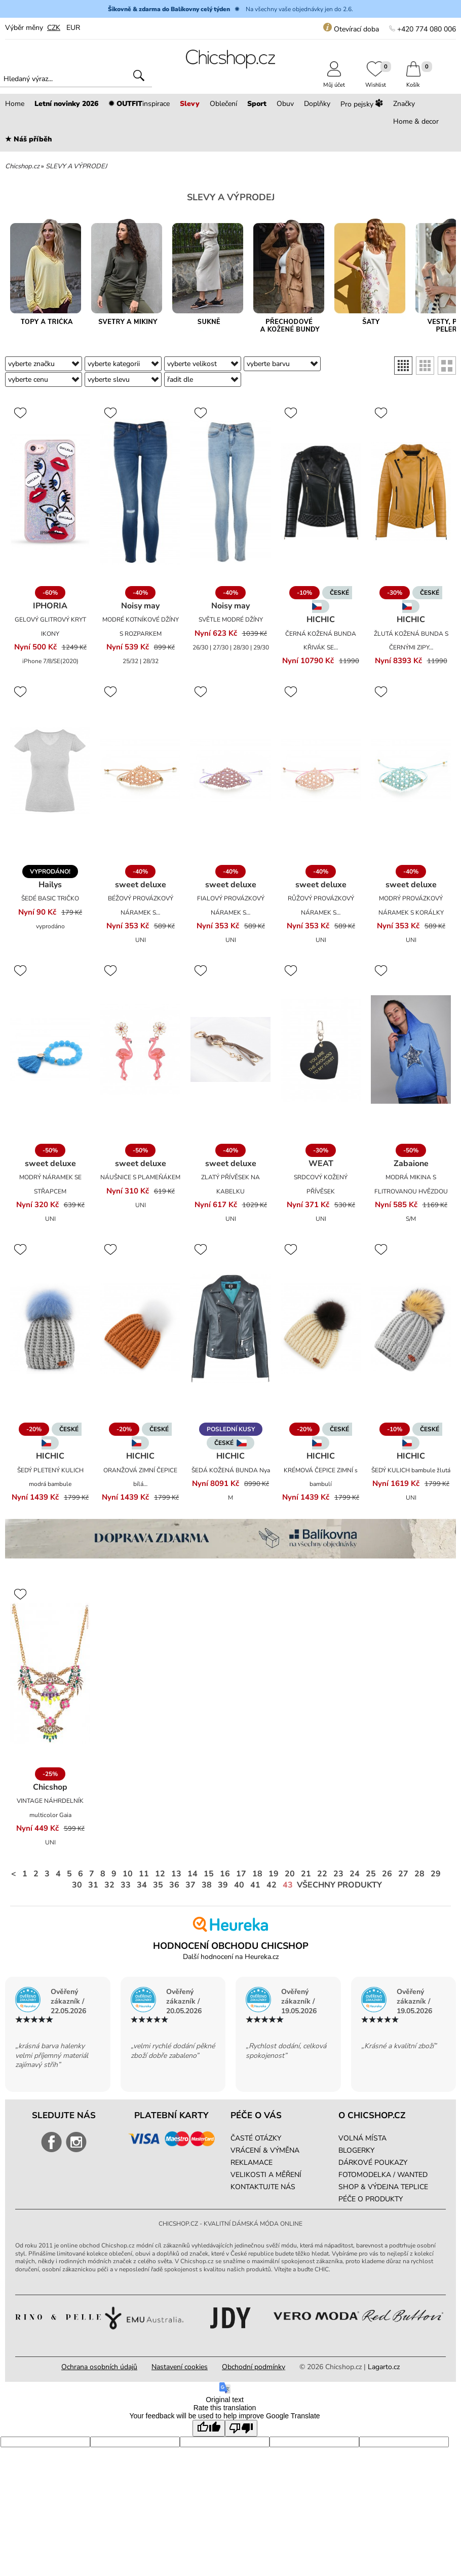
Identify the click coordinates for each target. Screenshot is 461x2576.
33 (126, 1885)
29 (436, 1873)
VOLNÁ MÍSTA (362, 2138)
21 (306, 1873)
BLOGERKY (356, 2150)
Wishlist (375, 81)
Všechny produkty (339, 1885)
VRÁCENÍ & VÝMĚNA (264, 2150)
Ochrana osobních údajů (99, 2367)
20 (290, 1873)
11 (144, 1873)
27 (403, 1873)
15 (209, 1873)
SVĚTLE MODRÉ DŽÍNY (231, 619)
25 (371, 1873)
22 (322, 1873)
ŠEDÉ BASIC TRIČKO (50, 898)
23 (338, 1873)
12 (160, 1873)
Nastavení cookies (179, 2367)
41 (255, 1885)
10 (128, 1873)
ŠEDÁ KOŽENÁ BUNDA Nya (230, 1470)
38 (207, 1885)
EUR (73, 27)
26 (387, 1873)
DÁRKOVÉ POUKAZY (372, 2162)
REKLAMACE (251, 2162)
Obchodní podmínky (253, 2367)
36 (174, 1885)
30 (77, 1885)
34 (142, 1885)
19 (273, 1873)
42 (271, 1885)
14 (192, 1873)
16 (225, 1873)
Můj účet (334, 81)
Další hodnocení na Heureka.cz (231, 1957)
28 (419, 1873)
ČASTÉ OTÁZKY (255, 2138)
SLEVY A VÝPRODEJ (76, 166)
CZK (53, 27)
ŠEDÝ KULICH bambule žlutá (410, 1470)
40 (239, 1885)
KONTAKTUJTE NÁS (262, 2187)
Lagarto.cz (384, 2367)
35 (158, 1885)
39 (223, 1885)
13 (176, 1873)
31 (93, 1885)
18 (257, 1873)
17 (241, 1873)
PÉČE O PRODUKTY (370, 2199)
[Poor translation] (241, 2428)
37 (190, 1885)
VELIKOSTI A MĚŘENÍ (265, 2175)
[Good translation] (209, 2428)
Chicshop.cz (22, 166)
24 (355, 1873)
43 (288, 1885)
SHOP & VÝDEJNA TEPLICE (383, 2187)
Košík (413, 81)
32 (109, 1885)
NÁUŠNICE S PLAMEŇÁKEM (140, 1177)
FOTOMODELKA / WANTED (383, 2175)
